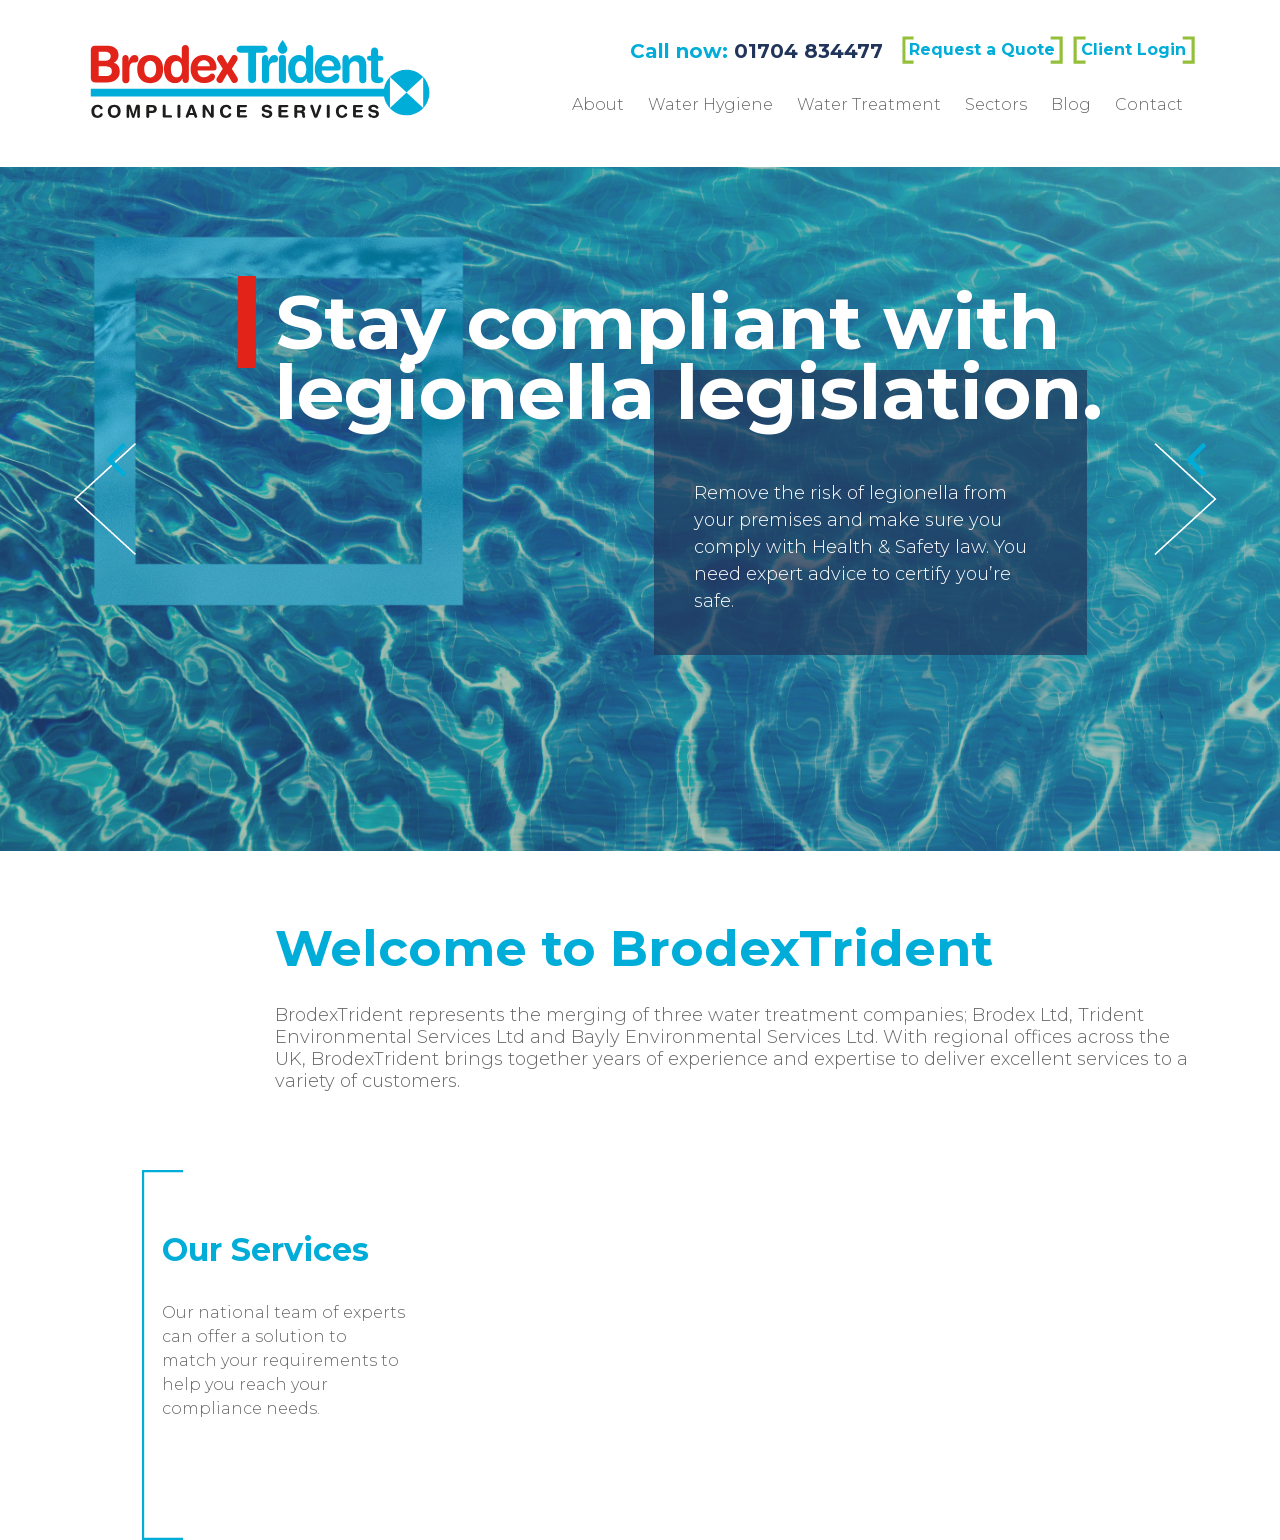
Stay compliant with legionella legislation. (815, 357)
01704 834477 (808, 51)
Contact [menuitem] (1149, 104)
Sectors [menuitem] (996, 104)
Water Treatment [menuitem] (869, 104)
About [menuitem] (598, 104)
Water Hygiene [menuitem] (710, 104)
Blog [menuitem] (1071, 104)
